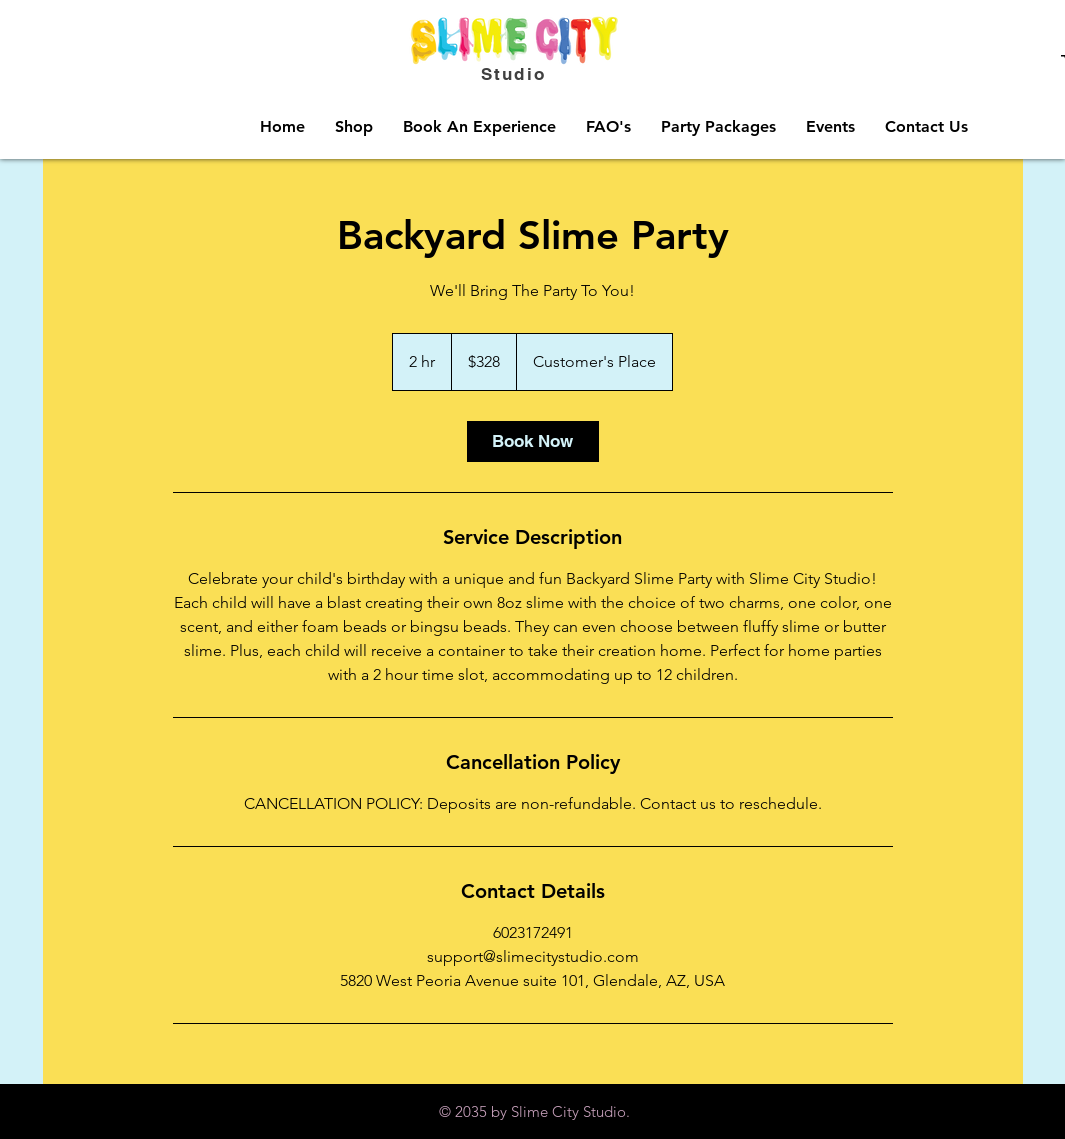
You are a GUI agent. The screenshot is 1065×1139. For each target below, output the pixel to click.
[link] (533, 441)
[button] (354, 127)
